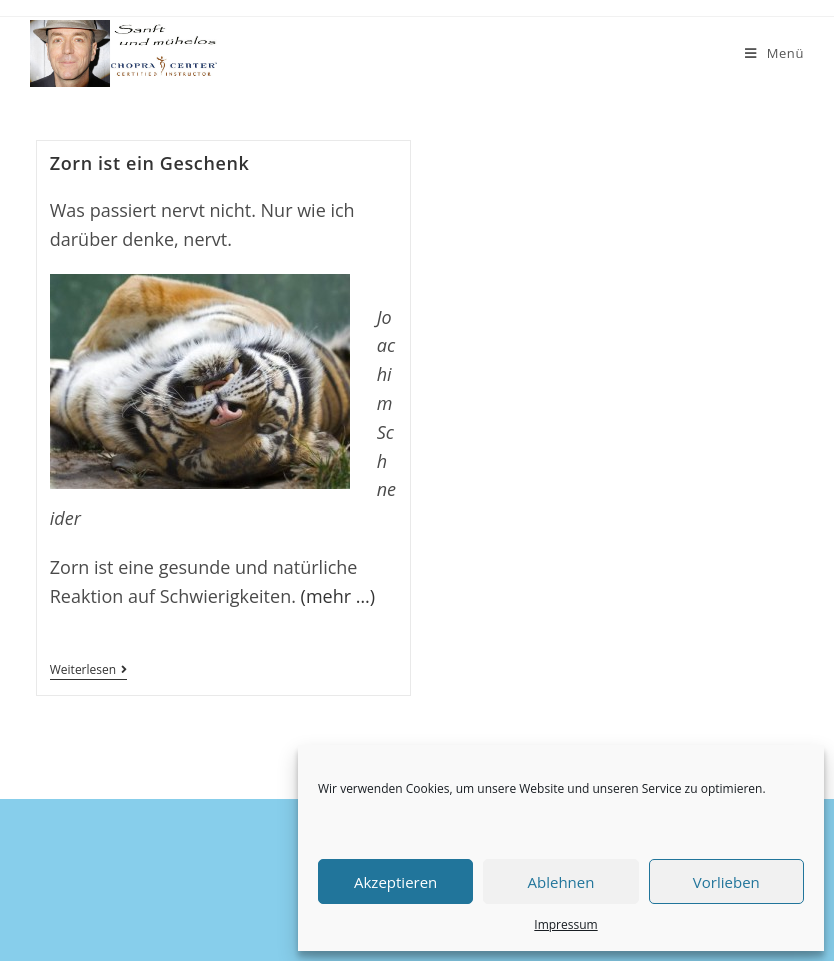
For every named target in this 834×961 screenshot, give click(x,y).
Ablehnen (561, 882)
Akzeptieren (395, 882)
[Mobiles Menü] (774, 53)
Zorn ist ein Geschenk (150, 163)
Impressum (565, 924)
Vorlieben (726, 882)
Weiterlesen (88, 671)
